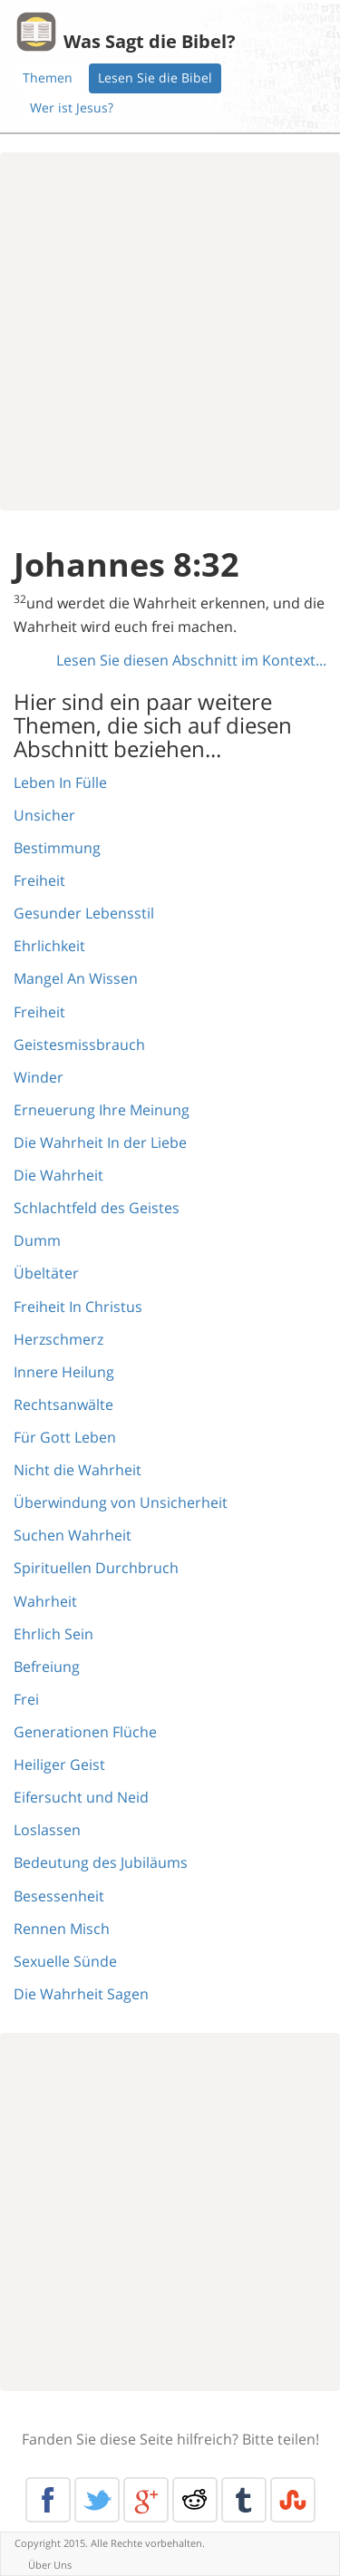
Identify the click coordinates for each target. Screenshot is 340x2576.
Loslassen (47, 1830)
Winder (38, 1077)
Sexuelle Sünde (65, 1961)
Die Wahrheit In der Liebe (100, 1142)
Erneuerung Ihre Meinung (101, 1110)
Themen (48, 77)
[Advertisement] (170, 331)
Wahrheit (45, 1601)
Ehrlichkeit (49, 946)
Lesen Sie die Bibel (155, 77)
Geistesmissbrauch (79, 1045)
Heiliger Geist (59, 1764)
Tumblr (244, 2500)
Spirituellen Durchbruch (96, 1568)
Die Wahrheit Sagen (81, 1994)
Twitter (97, 2500)
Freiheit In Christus (78, 1307)
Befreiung (47, 1667)
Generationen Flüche (85, 1732)
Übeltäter (46, 1273)
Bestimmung (57, 848)
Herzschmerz (58, 1339)
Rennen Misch (62, 1929)
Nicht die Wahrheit (77, 1470)
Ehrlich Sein (53, 1634)
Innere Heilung (64, 1372)
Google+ (146, 2500)
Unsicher (44, 815)
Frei (26, 1699)
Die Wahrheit (58, 1175)
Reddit (195, 2500)
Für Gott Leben (65, 1437)
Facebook (48, 2500)
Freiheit (39, 880)
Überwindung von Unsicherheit (121, 1502)
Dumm (37, 1240)
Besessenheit (59, 1896)
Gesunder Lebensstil (84, 913)
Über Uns (50, 2564)
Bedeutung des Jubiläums (101, 1862)
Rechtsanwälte (63, 1404)
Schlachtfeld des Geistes (97, 1208)
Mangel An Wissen (76, 978)
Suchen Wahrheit (72, 1535)
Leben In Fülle (60, 782)
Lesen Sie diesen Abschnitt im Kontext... (191, 660)
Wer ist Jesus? (71, 107)
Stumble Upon (293, 2500)
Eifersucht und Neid (81, 1797)
